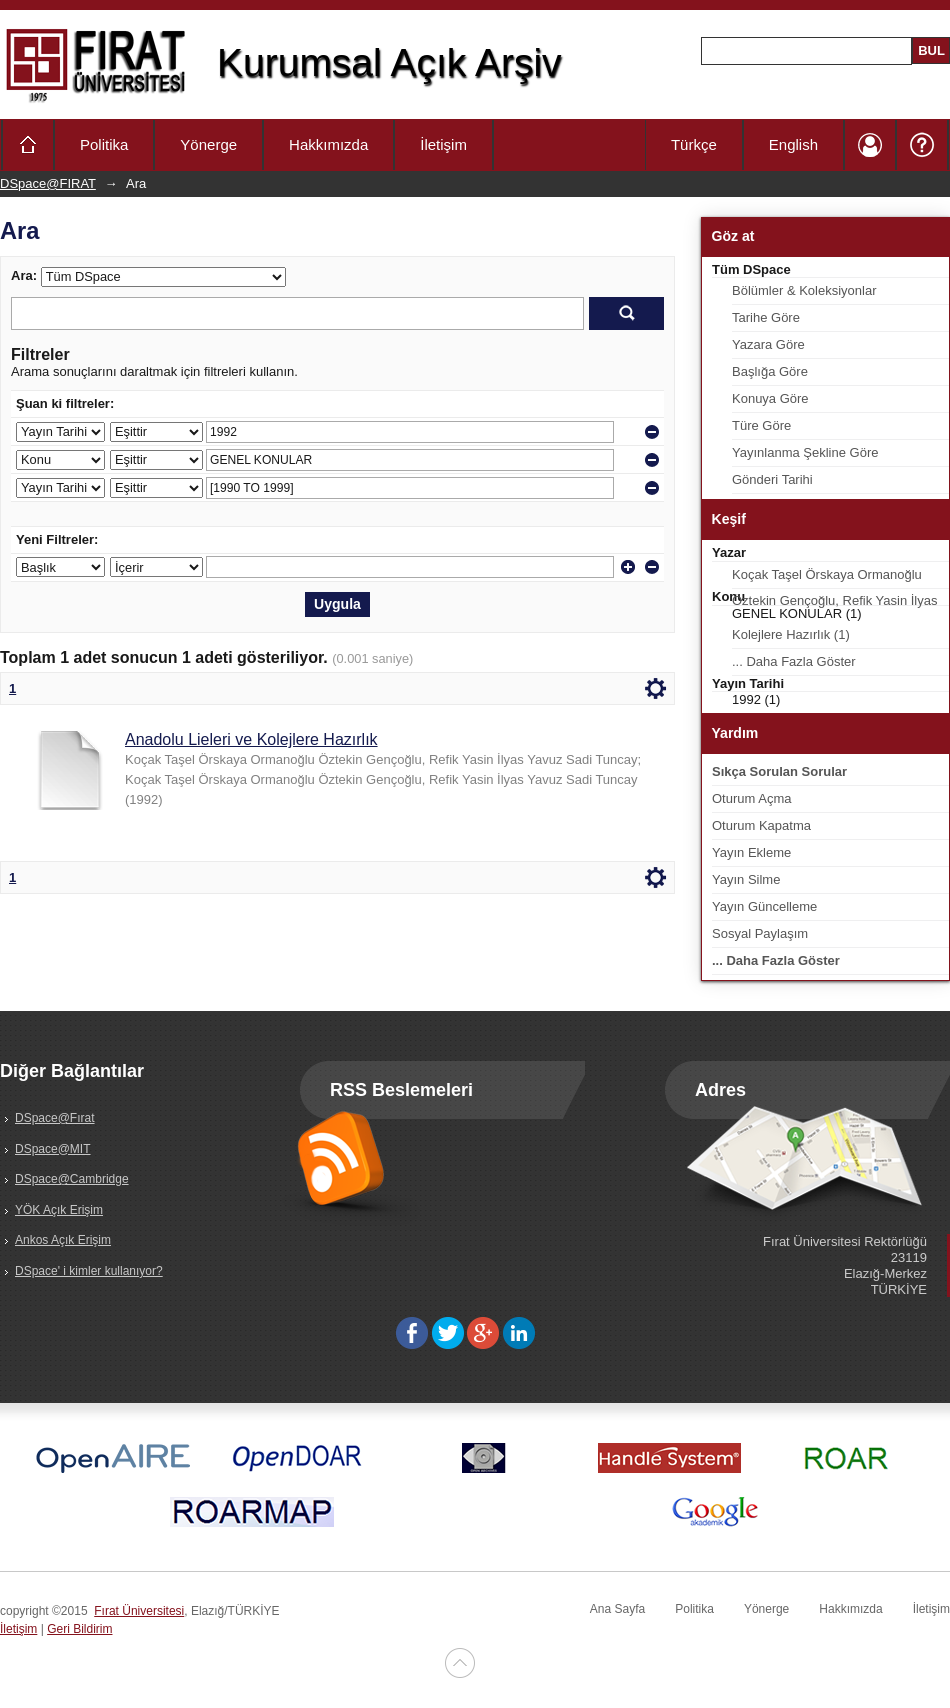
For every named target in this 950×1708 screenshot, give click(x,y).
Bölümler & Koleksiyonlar (804, 290)
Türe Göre (761, 425)
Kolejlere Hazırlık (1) (791, 634)
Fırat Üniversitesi (139, 1611)
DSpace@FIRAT (48, 183)
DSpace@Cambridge (72, 1179)
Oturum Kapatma (761, 825)
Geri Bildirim (79, 1629)
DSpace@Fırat (55, 1118)
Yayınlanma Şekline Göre (805, 452)
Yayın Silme (746, 879)
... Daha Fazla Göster (794, 661)
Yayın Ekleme (751, 852)
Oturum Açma (751, 798)
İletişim (443, 144)
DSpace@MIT (53, 1149)
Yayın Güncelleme (764, 906)
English (793, 144)
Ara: (24, 275)
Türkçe (694, 144)
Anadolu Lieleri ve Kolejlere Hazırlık (251, 739)
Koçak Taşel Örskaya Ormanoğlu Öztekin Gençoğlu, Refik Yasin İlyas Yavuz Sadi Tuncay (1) (834, 578)
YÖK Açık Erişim (59, 1210)
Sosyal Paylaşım (760, 933)
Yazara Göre (768, 344)
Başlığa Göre (770, 371)
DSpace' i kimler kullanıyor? (89, 1271)
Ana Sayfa (617, 1609)
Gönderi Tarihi (772, 479)
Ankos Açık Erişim (63, 1240)
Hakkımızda (328, 144)
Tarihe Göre (766, 317)
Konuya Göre (770, 398)
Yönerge (208, 144)
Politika (104, 144)
